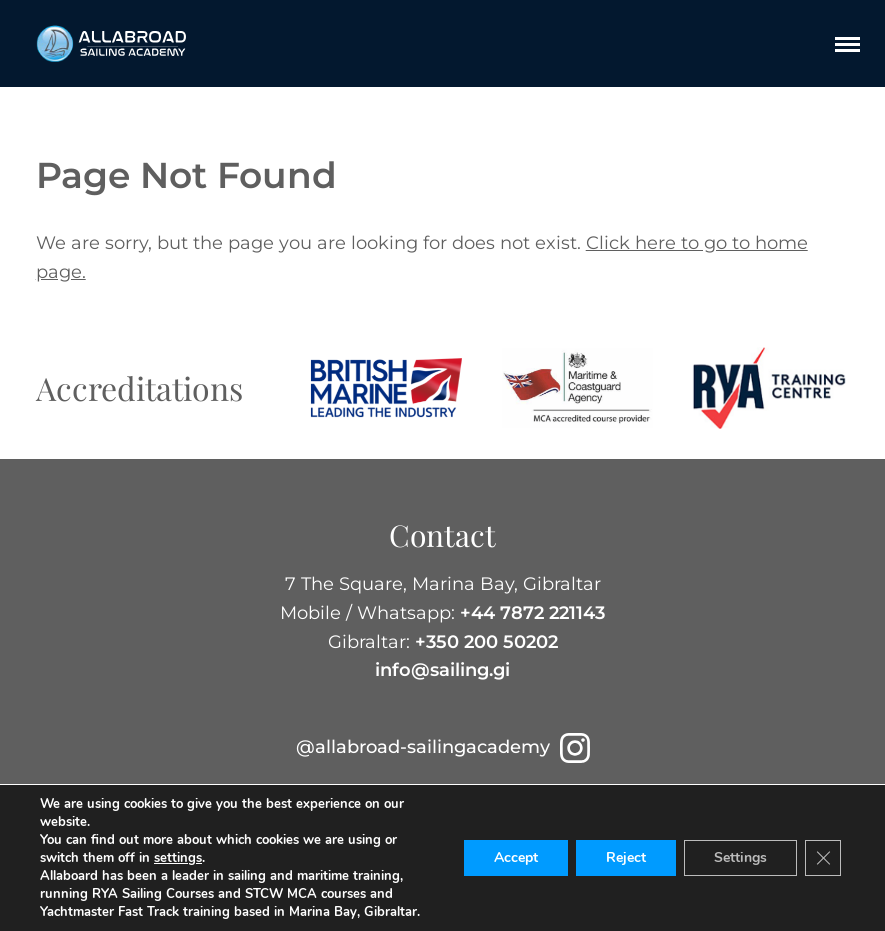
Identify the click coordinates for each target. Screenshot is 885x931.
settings (178, 858)
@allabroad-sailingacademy (443, 747)
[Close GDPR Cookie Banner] (823, 858)
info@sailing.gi (442, 670)
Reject (626, 857)
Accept (516, 857)
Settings (740, 857)
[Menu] (847, 44)
